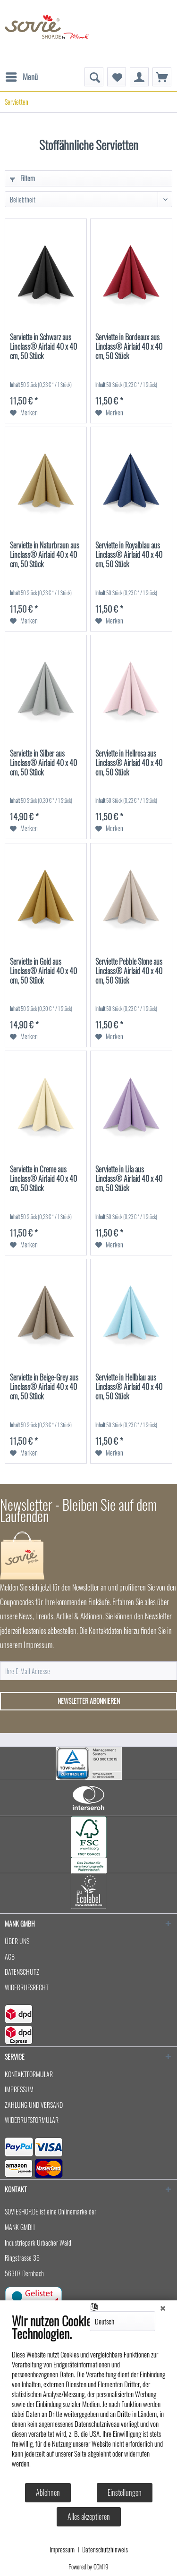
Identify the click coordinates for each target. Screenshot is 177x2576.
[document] (88, 2398)
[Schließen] (163, 2307)
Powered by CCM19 (88, 2566)
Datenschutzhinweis (105, 2549)
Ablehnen (48, 2492)
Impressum (62, 2549)
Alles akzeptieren (88, 2516)
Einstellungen (125, 2492)
